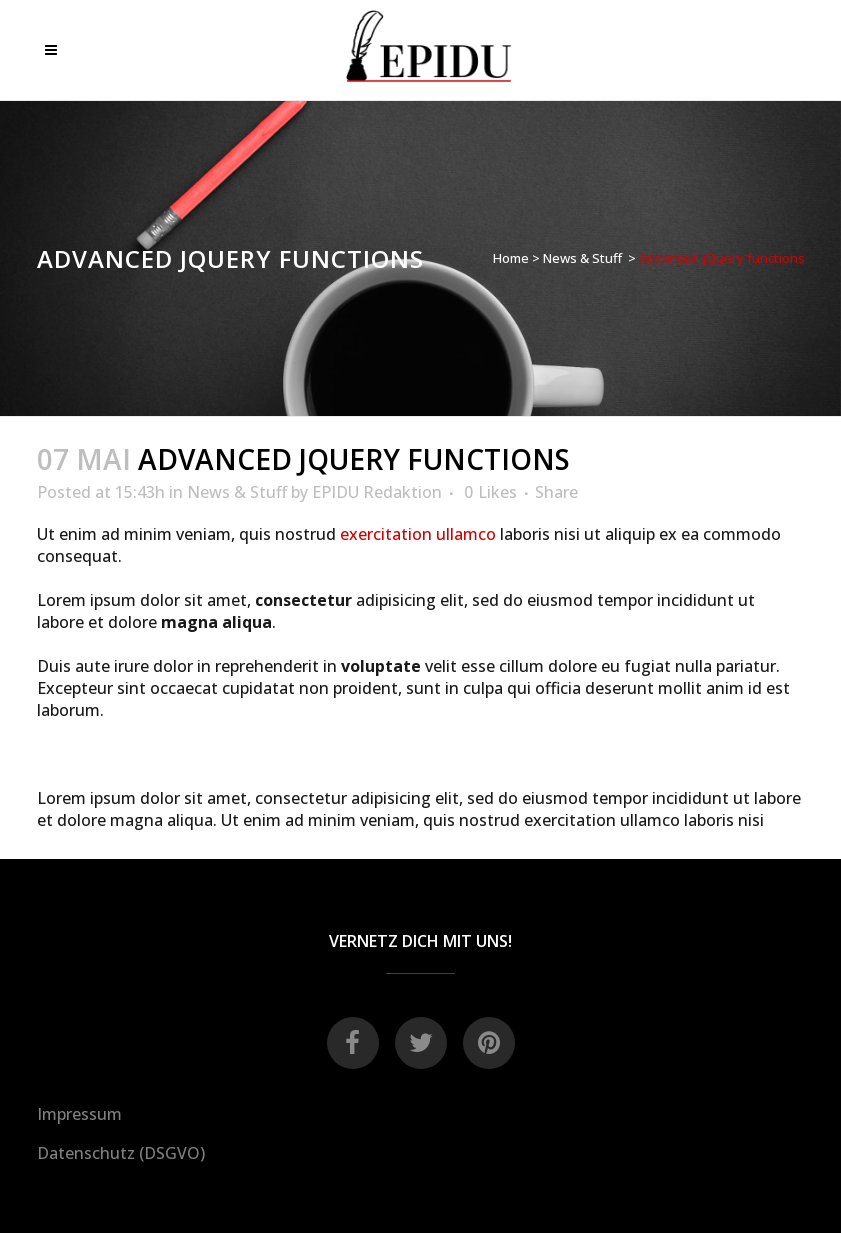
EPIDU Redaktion (377, 492)
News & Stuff (582, 258)
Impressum (79, 1114)
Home (511, 258)
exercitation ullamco (418, 534)
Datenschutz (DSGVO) (121, 1153)
